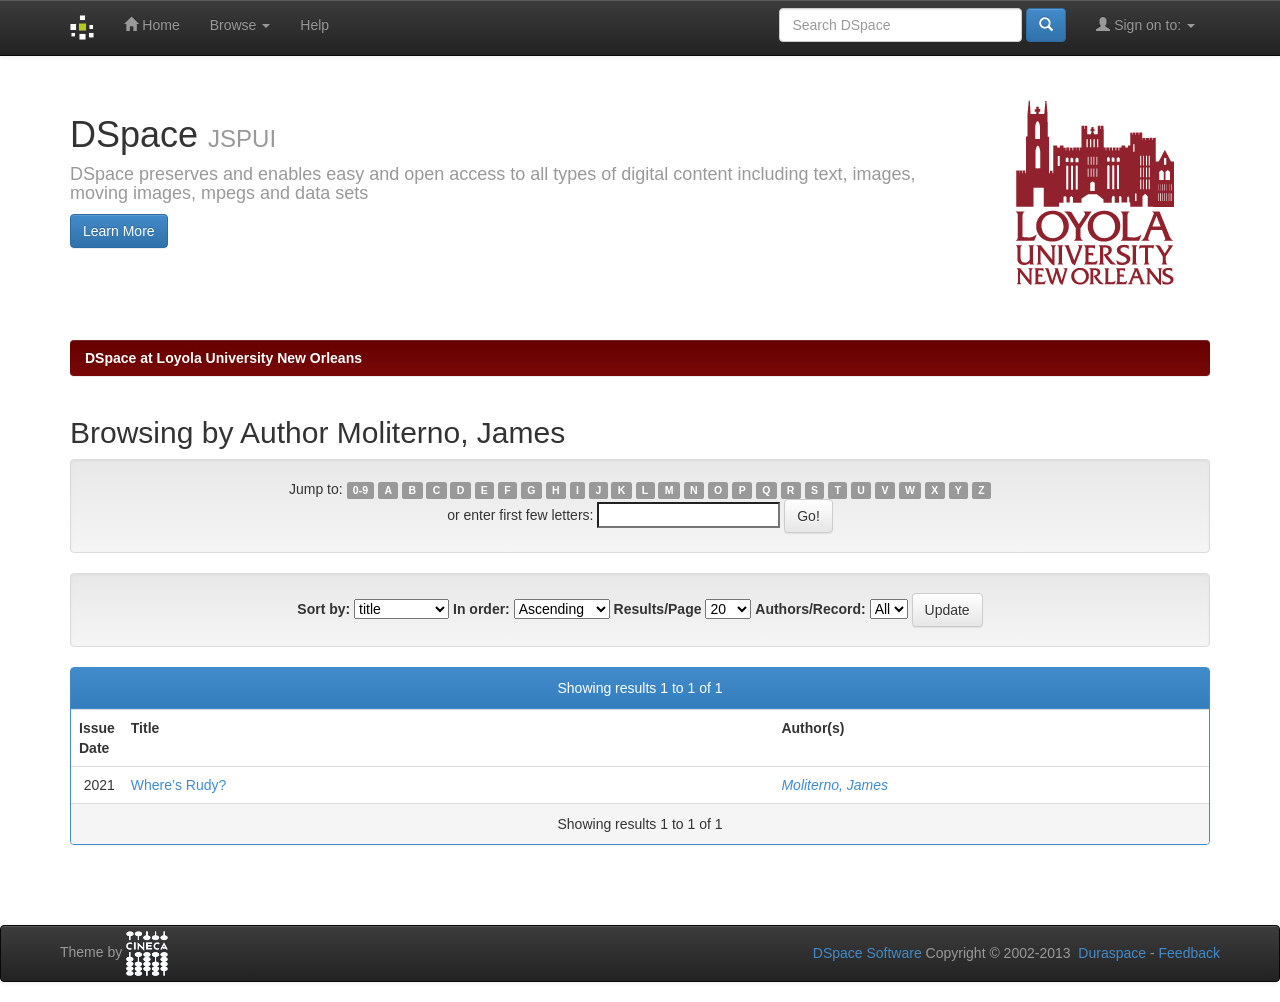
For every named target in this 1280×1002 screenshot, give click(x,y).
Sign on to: (1145, 24)
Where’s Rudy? (178, 785)
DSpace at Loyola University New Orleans (223, 358)
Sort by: (323, 609)
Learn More (119, 231)
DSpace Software (867, 953)
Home (151, 24)
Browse (240, 25)
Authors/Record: (810, 609)
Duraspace (1112, 953)
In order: (481, 609)
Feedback (1189, 953)
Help (314, 25)
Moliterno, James (834, 785)
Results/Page (658, 609)
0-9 (360, 490)
